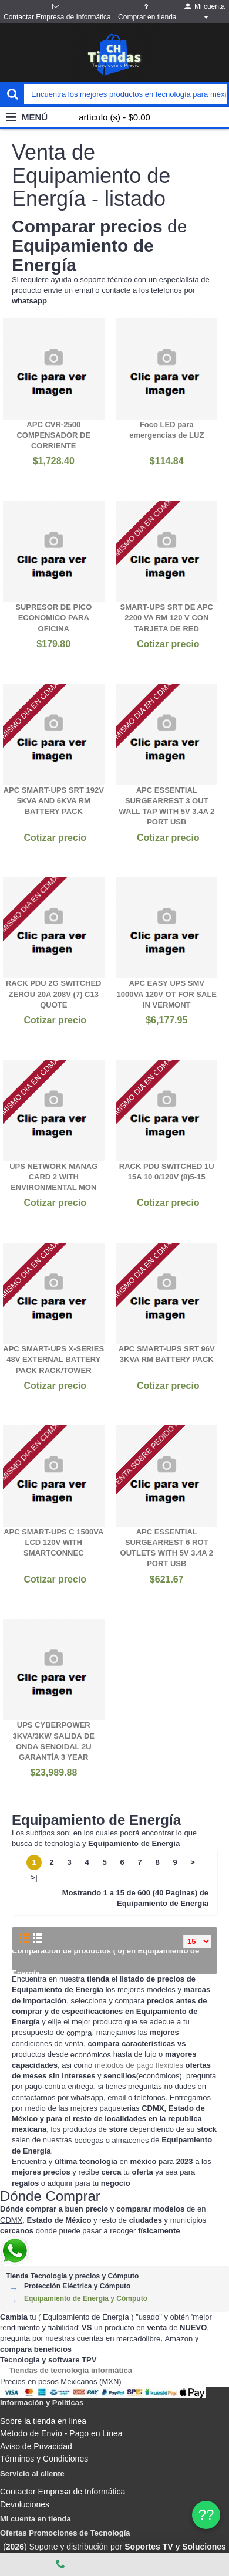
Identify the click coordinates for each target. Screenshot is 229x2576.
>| (34, 1877)
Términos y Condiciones (44, 2458)
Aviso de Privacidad (36, 2446)
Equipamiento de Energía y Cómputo (85, 2298)
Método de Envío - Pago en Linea (61, 2433)
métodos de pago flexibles (139, 2065)
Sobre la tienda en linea (43, 2421)
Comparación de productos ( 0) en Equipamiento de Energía (105, 1961)
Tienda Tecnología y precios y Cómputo (72, 2276)
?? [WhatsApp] (206, 2515)
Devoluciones (24, 2504)
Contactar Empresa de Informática (62, 2491)
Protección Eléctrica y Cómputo (77, 2286)
